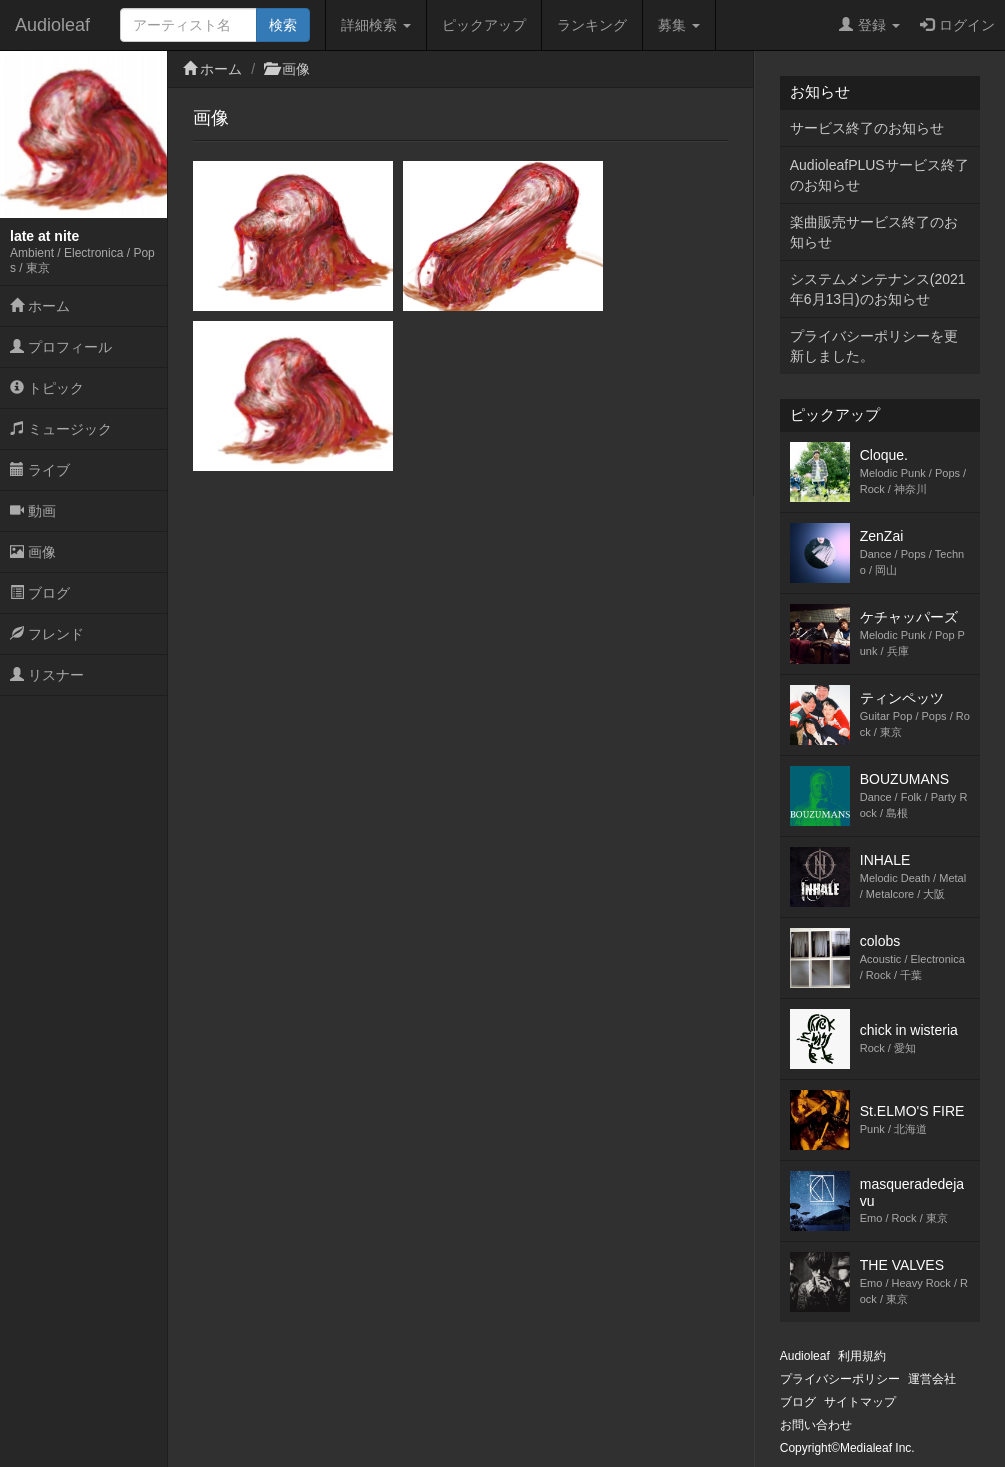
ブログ (40, 593)
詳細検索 (376, 25)
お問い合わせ (816, 1425)
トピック (47, 388)
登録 (869, 25)
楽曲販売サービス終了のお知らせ (874, 232)
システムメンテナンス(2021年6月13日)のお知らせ (878, 289)
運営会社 (932, 1379)
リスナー (47, 675)
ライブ (40, 470)
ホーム (40, 306)
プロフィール (61, 347)
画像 (33, 552)
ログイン (957, 25)
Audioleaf (52, 25)
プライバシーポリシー (840, 1379)
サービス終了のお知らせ (867, 128)
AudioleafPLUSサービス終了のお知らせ (879, 175)
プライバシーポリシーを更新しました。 (874, 346)
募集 (679, 25)
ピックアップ (484, 25)
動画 (33, 511)
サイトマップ (860, 1402)
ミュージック (61, 429)
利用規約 (862, 1356)
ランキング (592, 25)
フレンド (47, 634)
